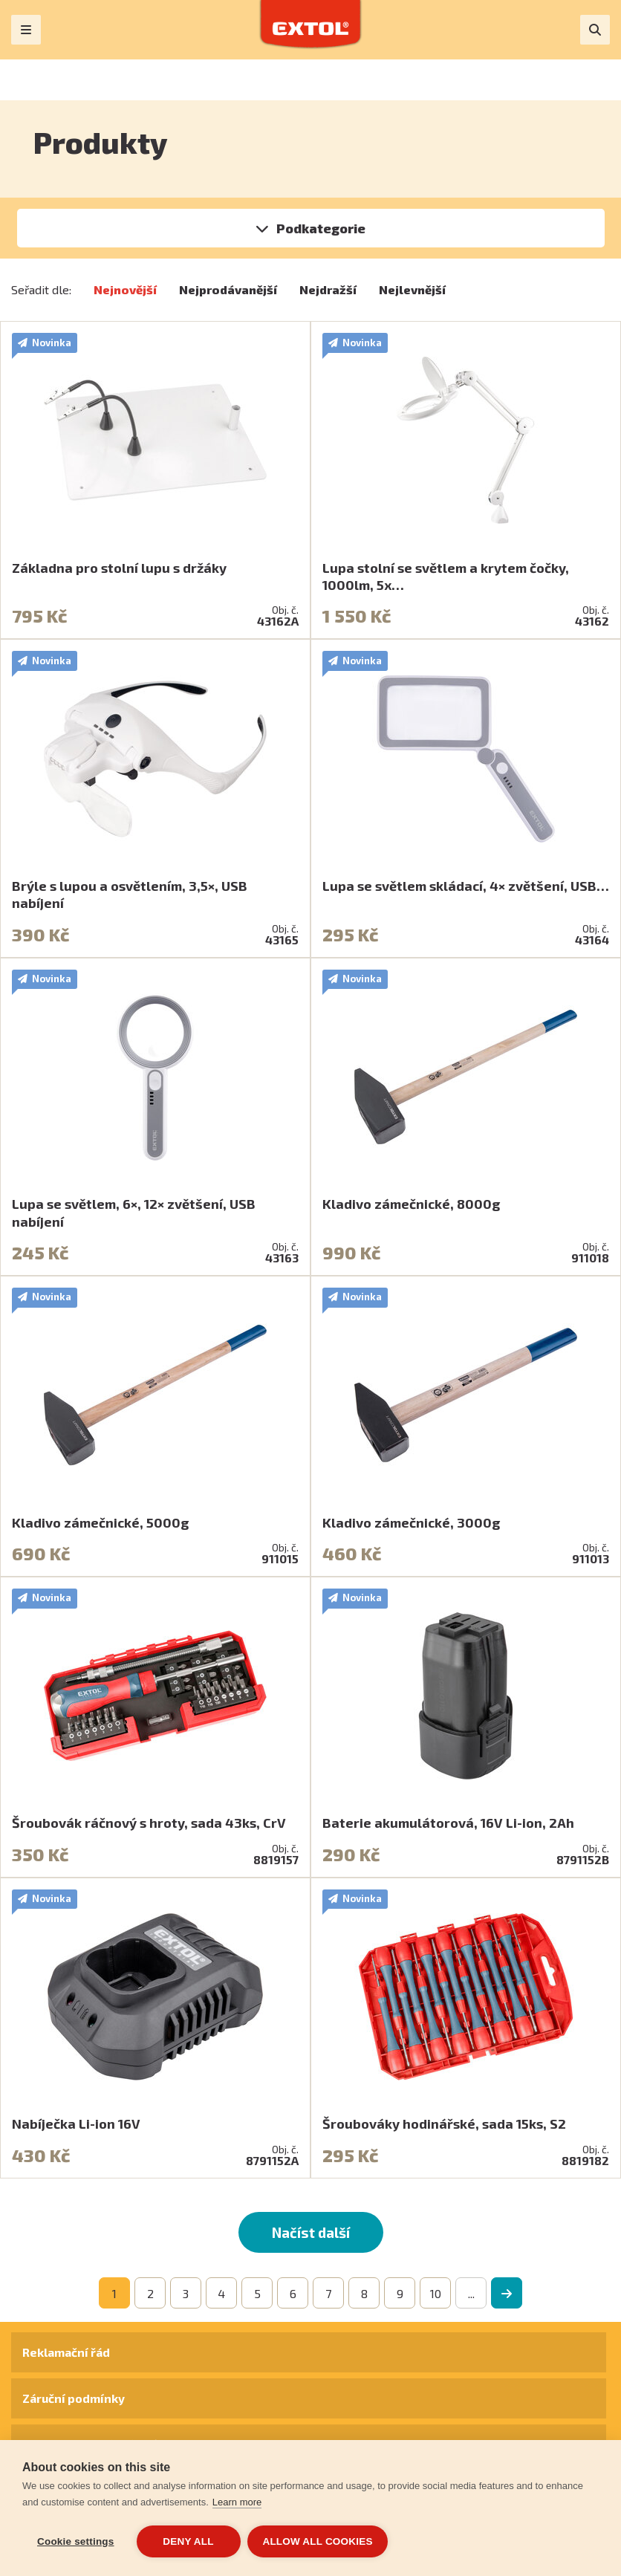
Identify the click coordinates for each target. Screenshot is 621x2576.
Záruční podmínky (73, 2398)
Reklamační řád (66, 2352)
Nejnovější (125, 289)
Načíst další (311, 2232)
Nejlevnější (412, 289)
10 (435, 2293)
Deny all (188, 2541)
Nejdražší (328, 289)
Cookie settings (75, 2541)
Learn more (236, 2502)
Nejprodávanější (228, 289)
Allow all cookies (318, 2541)
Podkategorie (320, 228)
